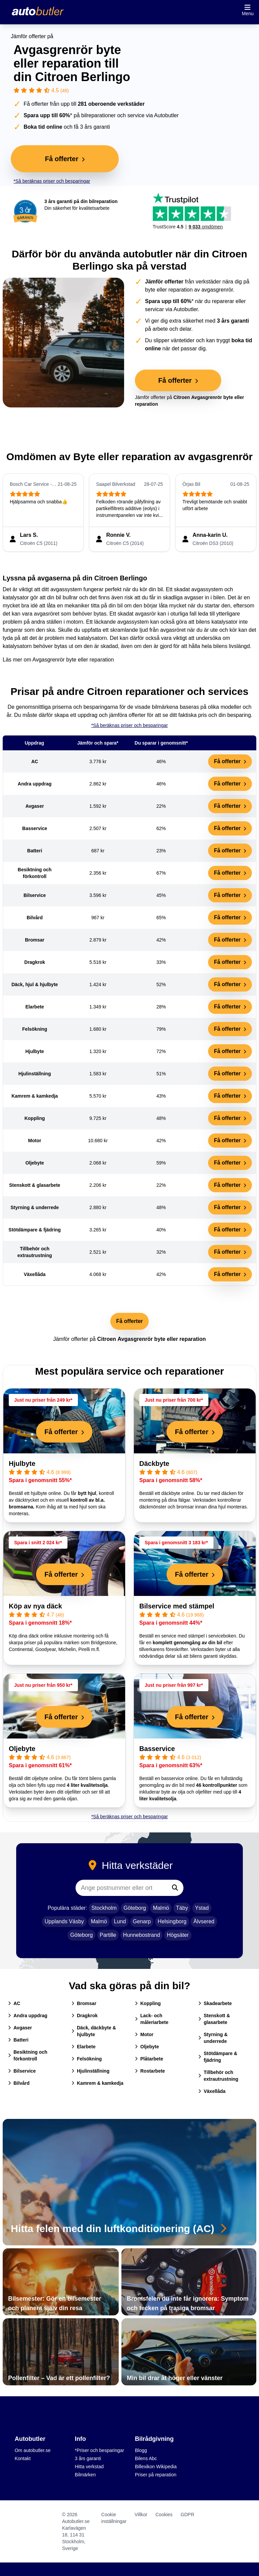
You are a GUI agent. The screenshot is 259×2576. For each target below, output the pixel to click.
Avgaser (20, 2027)
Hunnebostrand (141, 1935)
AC (14, 2003)
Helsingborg (172, 1921)
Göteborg (134, 1908)
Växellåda (212, 2091)
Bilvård (18, 2083)
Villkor (141, 2514)
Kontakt (22, 2458)
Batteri (18, 2040)
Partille (108, 1935)
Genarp (142, 1921)
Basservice (157, 1748)
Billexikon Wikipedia (156, 2466)
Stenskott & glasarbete (214, 2019)
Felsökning (86, 2058)
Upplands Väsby (64, 1921)
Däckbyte (154, 1463)
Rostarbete (150, 2071)
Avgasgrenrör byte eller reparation (73, 659)
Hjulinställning (90, 2071)
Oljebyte (22, 1748)
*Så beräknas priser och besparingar (51, 181)
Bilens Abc (146, 2458)
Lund (120, 1921)
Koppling (148, 2003)
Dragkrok (84, 2015)
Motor (144, 2034)
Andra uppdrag (27, 2015)
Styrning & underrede (213, 2038)
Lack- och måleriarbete (151, 2019)
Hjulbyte (22, 1463)
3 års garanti (88, 2458)
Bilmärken (85, 2474)
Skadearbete (215, 2003)
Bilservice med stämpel (176, 1606)
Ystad (202, 1908)
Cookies (164, 2514)
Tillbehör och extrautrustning (218, 2076)
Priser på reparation (155, 2474)
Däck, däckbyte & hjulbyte (93, 2031)
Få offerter (230, 761)
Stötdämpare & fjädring (217, 2057)
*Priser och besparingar (99, 2450)
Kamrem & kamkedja (97, 2083)
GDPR (187, 2514)
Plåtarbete (149, 2058)
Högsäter (178, 1935)
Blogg (141, 2450)
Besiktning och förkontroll (27, 2055)
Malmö (161, 1908)
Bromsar (83, 2003)
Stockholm (104, 1908)
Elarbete (83, 2046)
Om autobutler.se (33, 2450)
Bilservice (22, 2071)
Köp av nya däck (35, 1606)
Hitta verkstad (89, 2466)
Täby (182, 1908)
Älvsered (203, 1921)
